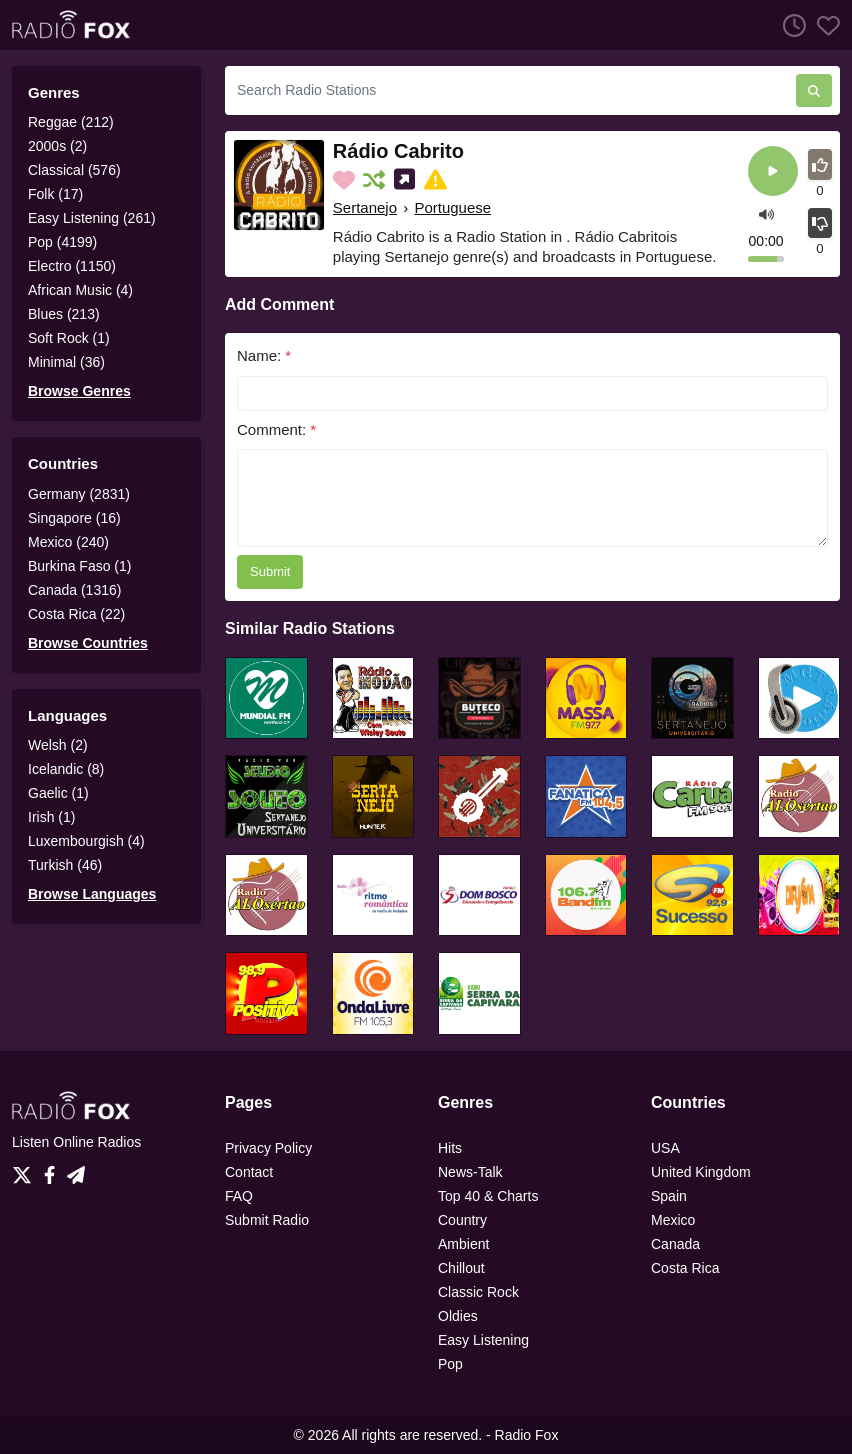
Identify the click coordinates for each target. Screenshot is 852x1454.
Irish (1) (51, 817)
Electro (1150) (72, 266)
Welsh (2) (58, 745)
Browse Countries (88, 643)
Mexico (673, 1220)
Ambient (463, 1244)
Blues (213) (64, 314)
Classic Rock (478, 1292)
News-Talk (470, 1172)
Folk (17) (55, 194)
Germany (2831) (79, 494)
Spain (669, 1196)
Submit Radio (267, 1220)
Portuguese (452, 207)
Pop (450, 1364)
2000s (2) (57, 146)
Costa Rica (685, 1268)
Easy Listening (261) (92, 218)
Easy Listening (483, 1340)
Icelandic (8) (66, 769)
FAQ (239, 1196)
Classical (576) (74, 170)
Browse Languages (92, 894)
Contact (249, 1172)
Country (462, 1220)
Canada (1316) (74, 590)
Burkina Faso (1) (79, 566)
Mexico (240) (68, 542)
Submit (270, 571)
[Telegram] (76, 1169)
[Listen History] (789, 25)
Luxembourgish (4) (86, 841)
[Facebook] (53, 1169)
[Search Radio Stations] (510, 90)
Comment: (276, 429)
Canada (675, 1244)
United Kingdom (701, 1172)
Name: (264, 355)
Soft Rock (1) (69, 338)
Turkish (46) (65, 865)
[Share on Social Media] (406, 180)
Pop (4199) (62, 242)
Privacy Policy (268, 1148)
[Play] (773, 172)
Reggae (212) (71, 122)
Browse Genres (79, 391)
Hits (450, 1148)
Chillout (461, 1268)
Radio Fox (527, 1435)
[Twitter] (26, 1169)
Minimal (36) (66, 362)
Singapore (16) (74, 518)
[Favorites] (823, 25)
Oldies (458, 1316)
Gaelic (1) (58, 793)
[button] (766, 213)
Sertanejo (365, 207)
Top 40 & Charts (488, 1196)
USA (665, 1148)
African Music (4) (80, 290)
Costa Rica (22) (76, 614)
